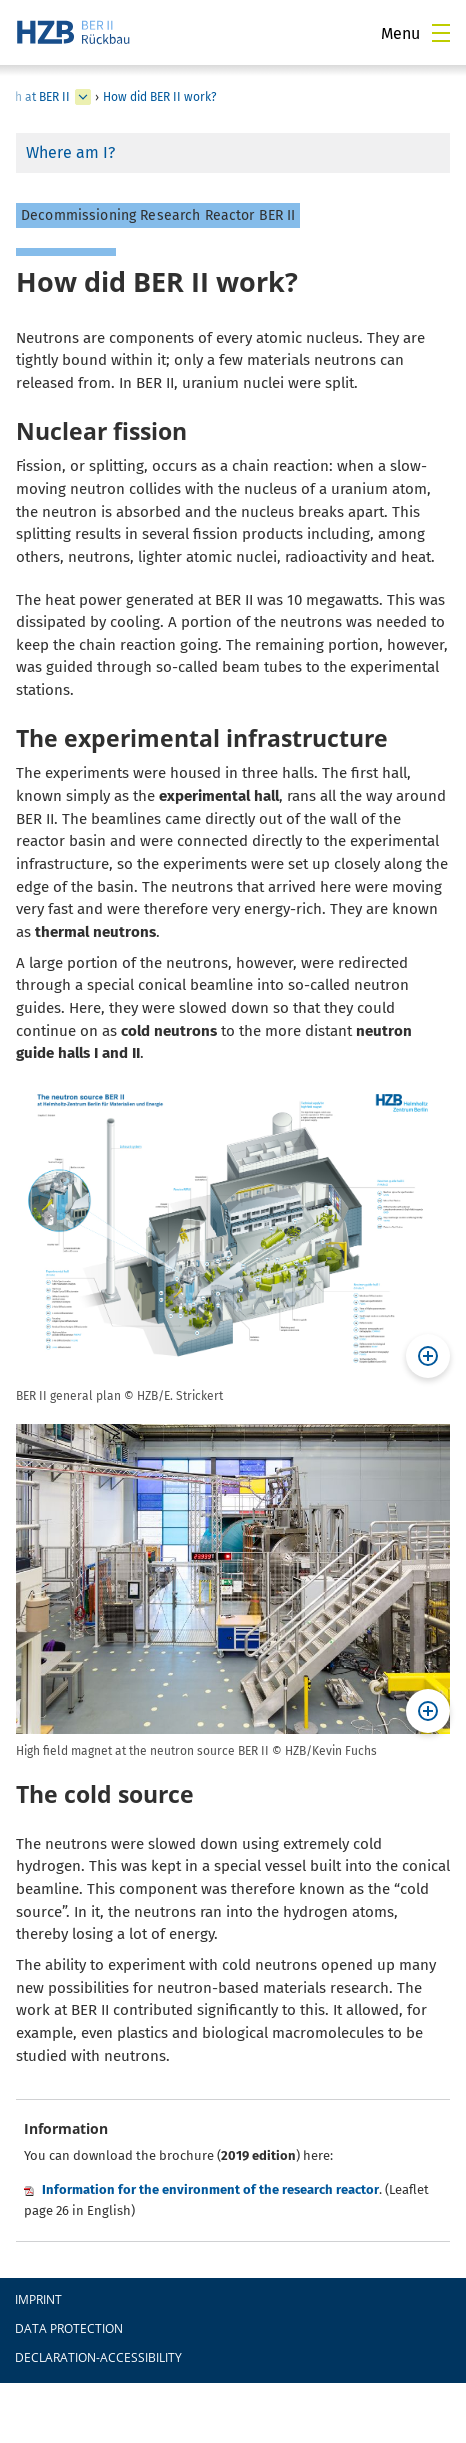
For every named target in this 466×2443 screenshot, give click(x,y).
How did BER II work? (160, 97)
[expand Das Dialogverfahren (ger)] (83, 97)
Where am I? (70, 152)
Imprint (38, 2299)
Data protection (69, 2328)
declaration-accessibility (98, 2357)
